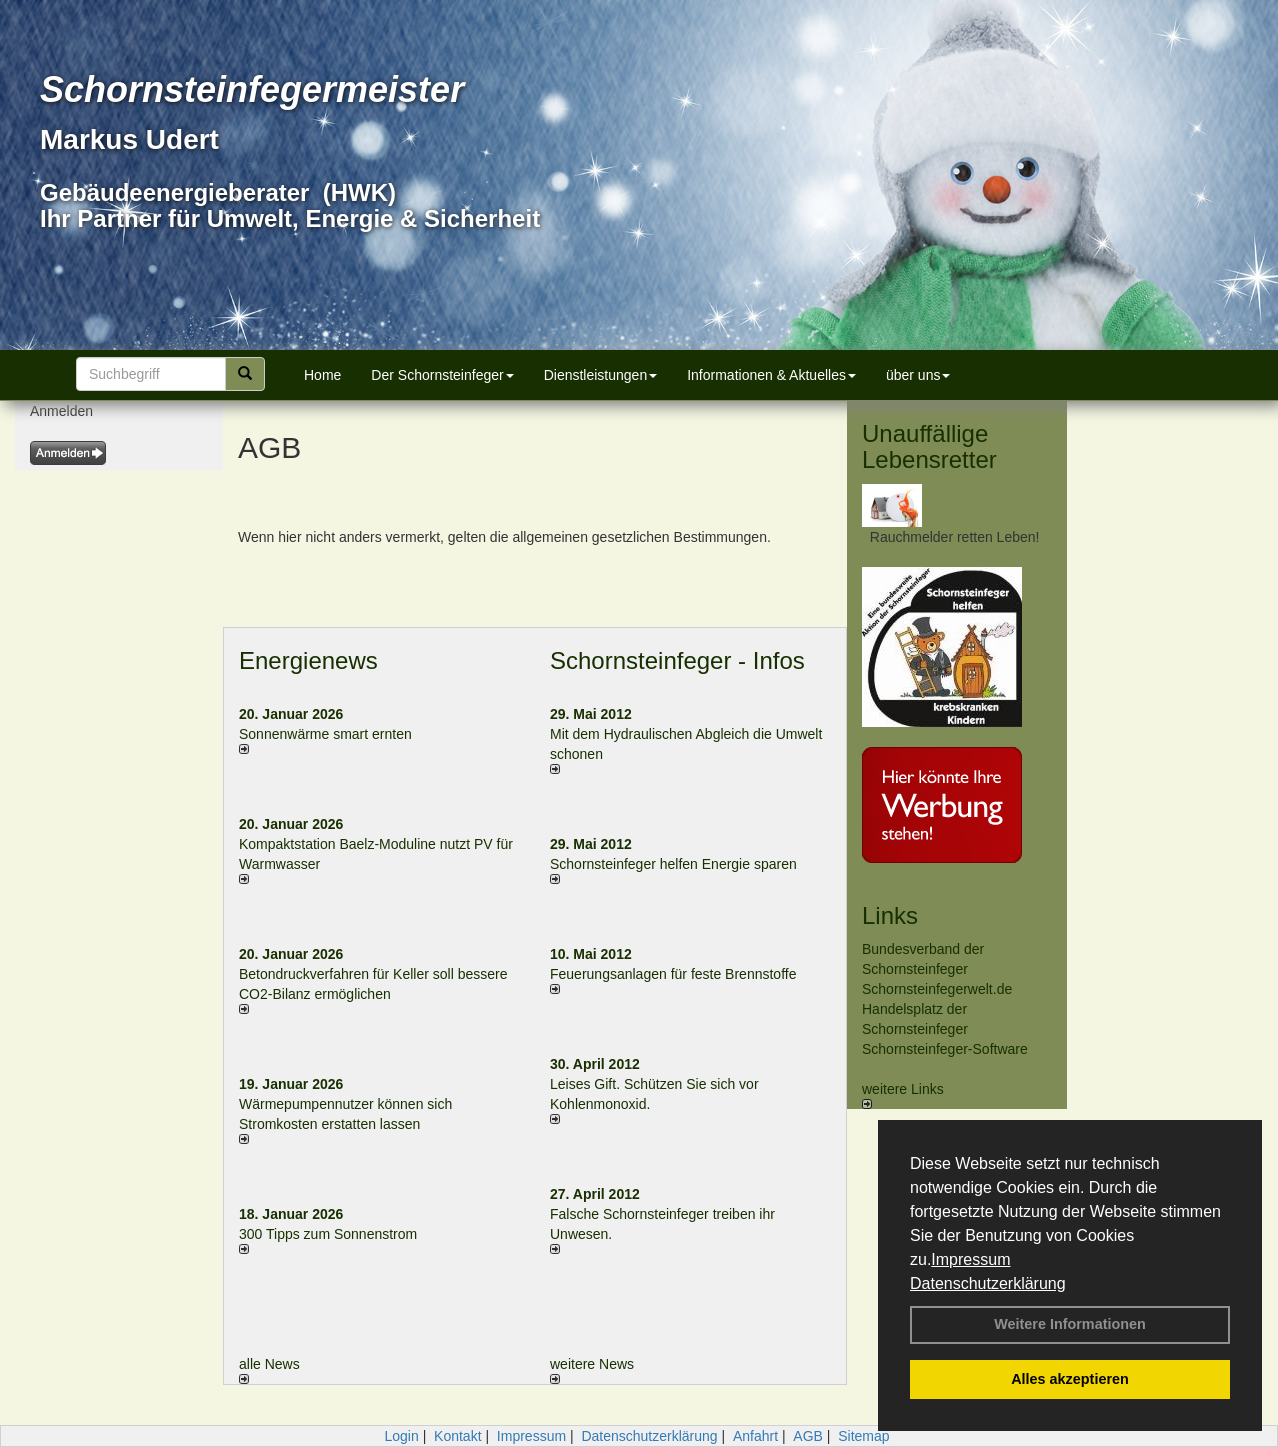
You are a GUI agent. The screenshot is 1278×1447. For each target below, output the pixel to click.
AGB (808, 1436)
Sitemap (863, 1436)
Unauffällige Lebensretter (929, 446)
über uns (918, 375)
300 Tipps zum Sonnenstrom (328, 1234)
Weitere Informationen (1070, 1324)
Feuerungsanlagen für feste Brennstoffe (673, 974)
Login (401, 1436)
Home (322, 375)
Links (890, 915)
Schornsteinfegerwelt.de (937, 989)
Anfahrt (755, 1436)
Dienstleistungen (601, 375)
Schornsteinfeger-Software (945, 1049)
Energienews (308, 660)
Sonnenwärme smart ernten (325, 734)
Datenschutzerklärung (988, 1283)
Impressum (970, 1259)
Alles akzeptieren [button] (1070, 1379)
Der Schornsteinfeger (442, 375)
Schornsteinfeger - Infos (677, 660)
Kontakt (457, 1436)
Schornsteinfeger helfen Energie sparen (673, 864)
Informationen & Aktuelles (771, 375)
